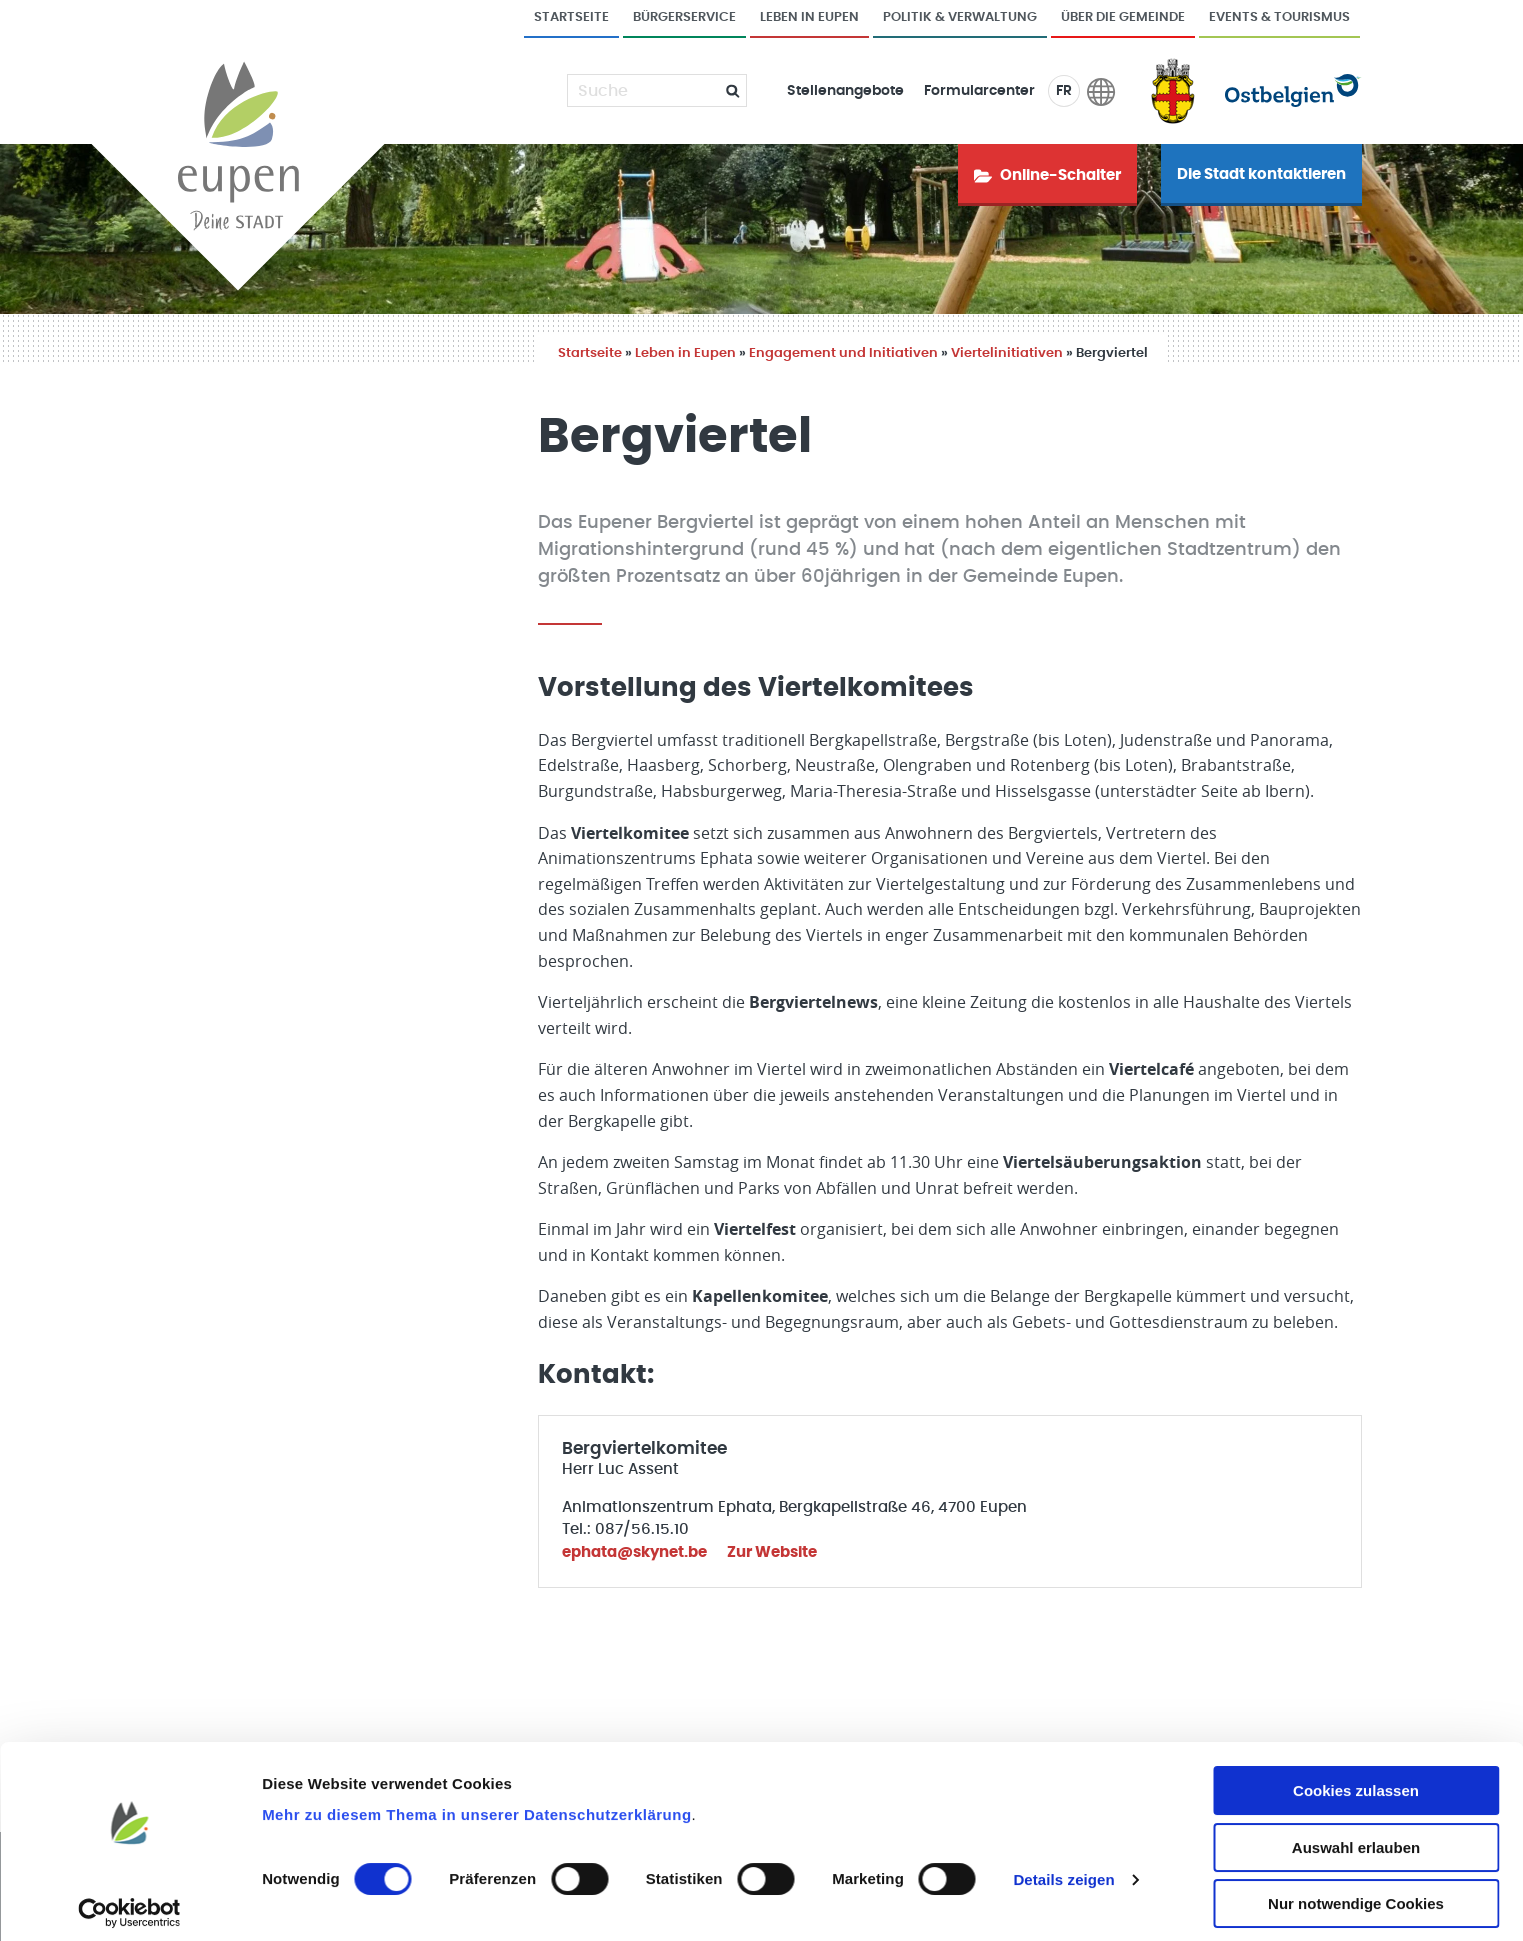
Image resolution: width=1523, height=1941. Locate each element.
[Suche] (645, 91)
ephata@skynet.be (634, 1552)
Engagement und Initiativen (843, 353)
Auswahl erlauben (1356, 1836)
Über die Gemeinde (1123, 17)
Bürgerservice (684, 17)
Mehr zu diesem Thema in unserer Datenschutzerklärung (476, 1803)
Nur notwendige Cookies (1356, 1892)
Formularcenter (979, 91)
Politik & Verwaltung (960, 17)
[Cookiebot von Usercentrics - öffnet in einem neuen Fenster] (129, 1902)
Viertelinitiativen (1007, 353)
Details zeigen (1063, 1868)
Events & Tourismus (1279, 17)
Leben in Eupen (809, 17)
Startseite (571, 17)
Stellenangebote (845, 91)
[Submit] (724, 90)
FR (1064, 91)
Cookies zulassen (1356, 1779)
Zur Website (772, 1552)
